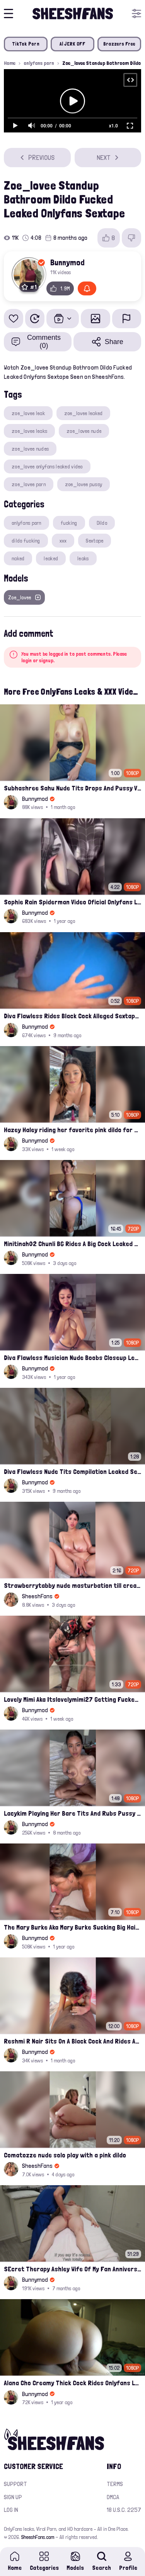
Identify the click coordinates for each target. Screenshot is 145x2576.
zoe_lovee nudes (30, 449)
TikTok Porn (25, 44)
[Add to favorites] (13, 318)
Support (15, 2484)
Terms (115, 2484)
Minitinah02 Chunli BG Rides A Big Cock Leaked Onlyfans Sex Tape (72, 1244)
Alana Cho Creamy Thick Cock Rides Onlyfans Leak (72, 2383)
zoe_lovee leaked (83, 413)
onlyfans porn (39, 63)
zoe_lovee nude (84, 431)
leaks (83, 558)
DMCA (113, 2497)
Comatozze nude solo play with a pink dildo (65, 2155)
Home (9, 63)
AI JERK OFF (73, 44)
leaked (51, 558)
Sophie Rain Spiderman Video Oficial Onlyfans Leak (72, 902)
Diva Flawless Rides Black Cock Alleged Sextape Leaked (72, 1016)
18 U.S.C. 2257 (124, 2509)
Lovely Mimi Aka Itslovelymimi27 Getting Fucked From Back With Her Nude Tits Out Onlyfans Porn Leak (72, 1699)
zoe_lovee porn (29, 484)
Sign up (13, 2497)
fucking (69, 523)
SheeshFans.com (37, 2537)
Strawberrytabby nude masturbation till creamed (72, 1585)
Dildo (102, 523)
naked (18, 558)
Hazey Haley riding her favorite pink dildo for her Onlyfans (72, 1130)
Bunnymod (67, 262)
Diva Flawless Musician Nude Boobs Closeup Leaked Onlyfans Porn (72, 1357)
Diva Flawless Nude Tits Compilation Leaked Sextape (72, 1471)
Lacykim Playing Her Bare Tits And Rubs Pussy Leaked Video (72, 1813)
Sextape (94, 541)
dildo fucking (26, 541)
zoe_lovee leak (28, 413)
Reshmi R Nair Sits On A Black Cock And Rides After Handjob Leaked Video (72, 2041)
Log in (11, 2509)
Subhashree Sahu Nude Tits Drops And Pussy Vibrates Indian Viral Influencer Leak (72, 788)
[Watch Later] (34, 318)
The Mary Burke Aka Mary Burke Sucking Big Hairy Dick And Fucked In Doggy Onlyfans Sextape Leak (72, 1927)
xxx (63, 541)
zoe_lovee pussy (83, 484)
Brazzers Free (119, 44)
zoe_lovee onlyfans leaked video (47, 466)
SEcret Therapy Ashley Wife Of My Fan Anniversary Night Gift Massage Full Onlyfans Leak (72, 2269)
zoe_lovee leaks (29, 431)
